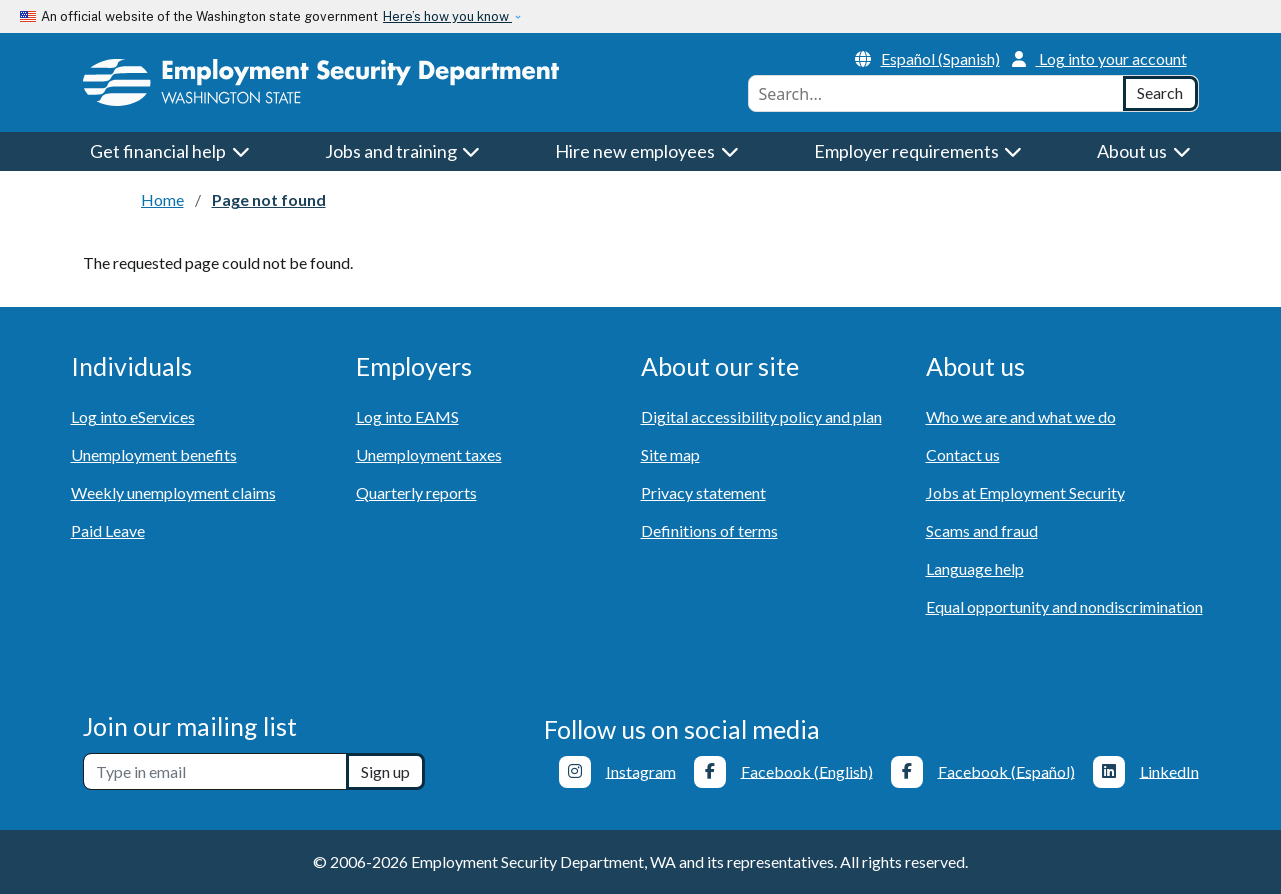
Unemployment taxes (429, 454)
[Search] (1160, 93)
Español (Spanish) (927, 58)
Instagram (641, 770)
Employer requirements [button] (918, 151)
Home (162, 199)
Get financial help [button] (170, 151)
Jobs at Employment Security (1025, 492)
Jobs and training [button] (403, 151)
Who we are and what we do (1021, 416)
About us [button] (1144, 151)
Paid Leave (108, 530)
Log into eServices (133, 416)
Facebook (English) (807, 770)
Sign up (385, 771)
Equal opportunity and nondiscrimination (1064, 606)
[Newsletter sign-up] (215, 771)
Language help (975, 568)
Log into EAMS (407, 416)
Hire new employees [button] (647, 151)
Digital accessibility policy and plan (761, 416)
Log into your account (1099, 58)
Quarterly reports (416, 492)
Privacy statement (703, 492)
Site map (670, 454)
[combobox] (936, 93)
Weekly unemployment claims (173, 492)
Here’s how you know (447, 16)
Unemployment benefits (154, 454)
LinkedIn (1169, 770)
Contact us (963, 454)
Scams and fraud (982, 530)
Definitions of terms (709, 530)
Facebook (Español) (1006, 770)
